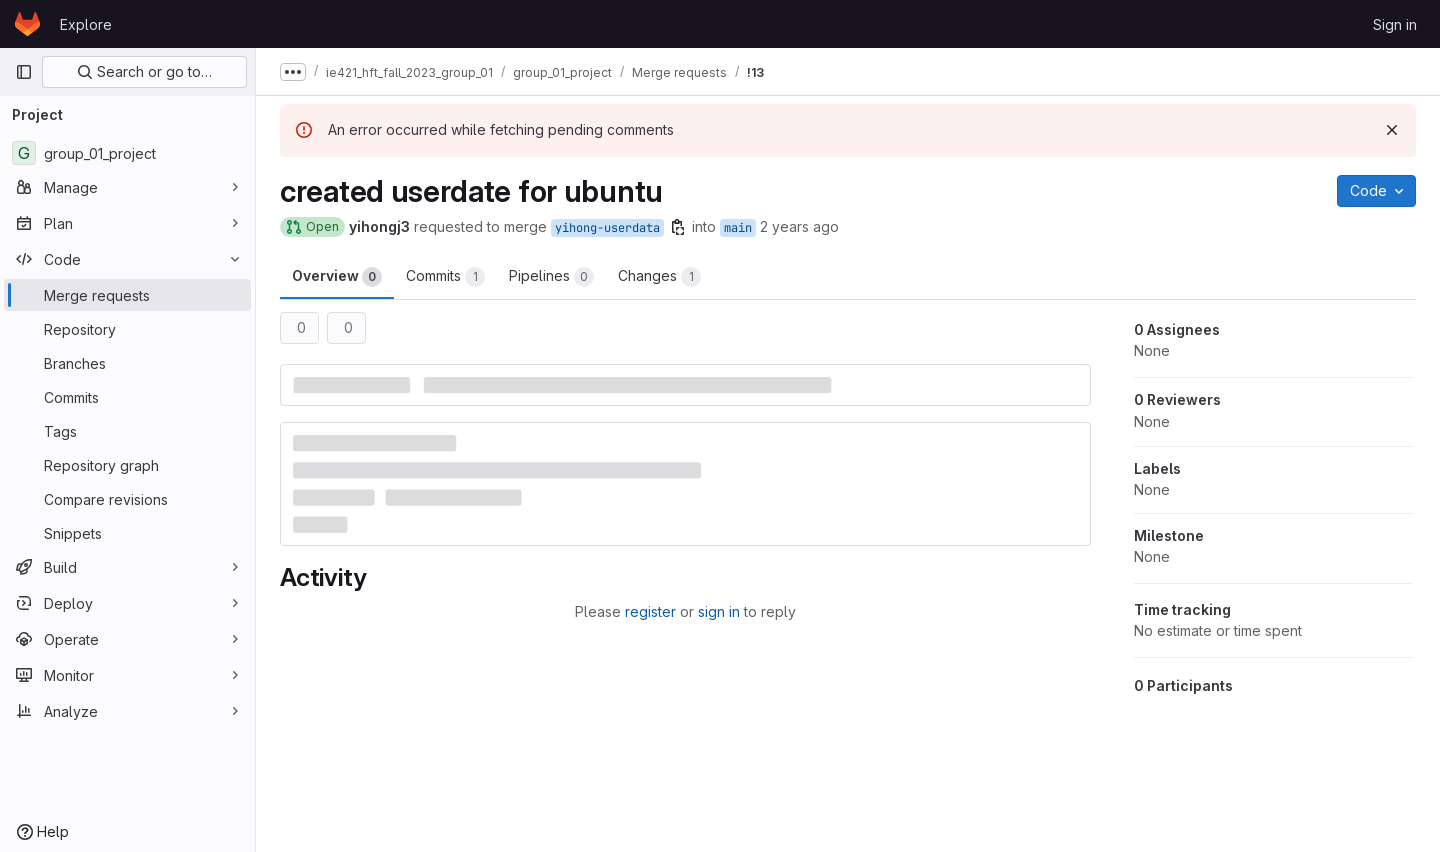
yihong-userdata (607, 228)
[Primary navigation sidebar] (24, 72)
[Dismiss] (1392, 130)
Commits (445, 277)
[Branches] (127, 363)
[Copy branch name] (678, 227)
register (650, 611)
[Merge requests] (127, 295)
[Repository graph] (127, 465)
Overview (337, 277)
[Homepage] (27, 24)
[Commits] (127, 397)
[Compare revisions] (127, 499)
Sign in (1395, 24)
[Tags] (127, 431)
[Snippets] (127, 533)
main (738, 228)
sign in (719, 611)
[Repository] (127, 329)
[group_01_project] (127, 153)
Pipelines (551, 277)
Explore (86, 24)
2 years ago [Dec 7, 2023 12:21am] (799, 226)
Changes (659, 277)
